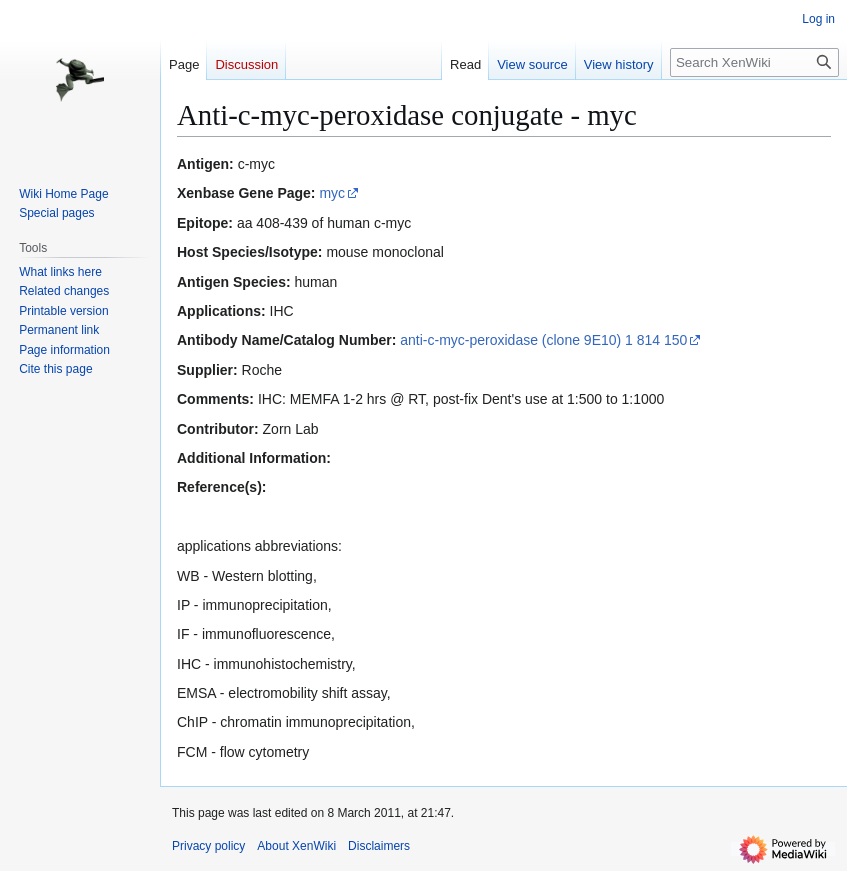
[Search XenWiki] (754, 62)
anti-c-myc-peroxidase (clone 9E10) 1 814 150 (543, 340)
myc (332, 193)
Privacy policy (208, 846)
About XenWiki (296, 846)
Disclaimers (379, 846)
